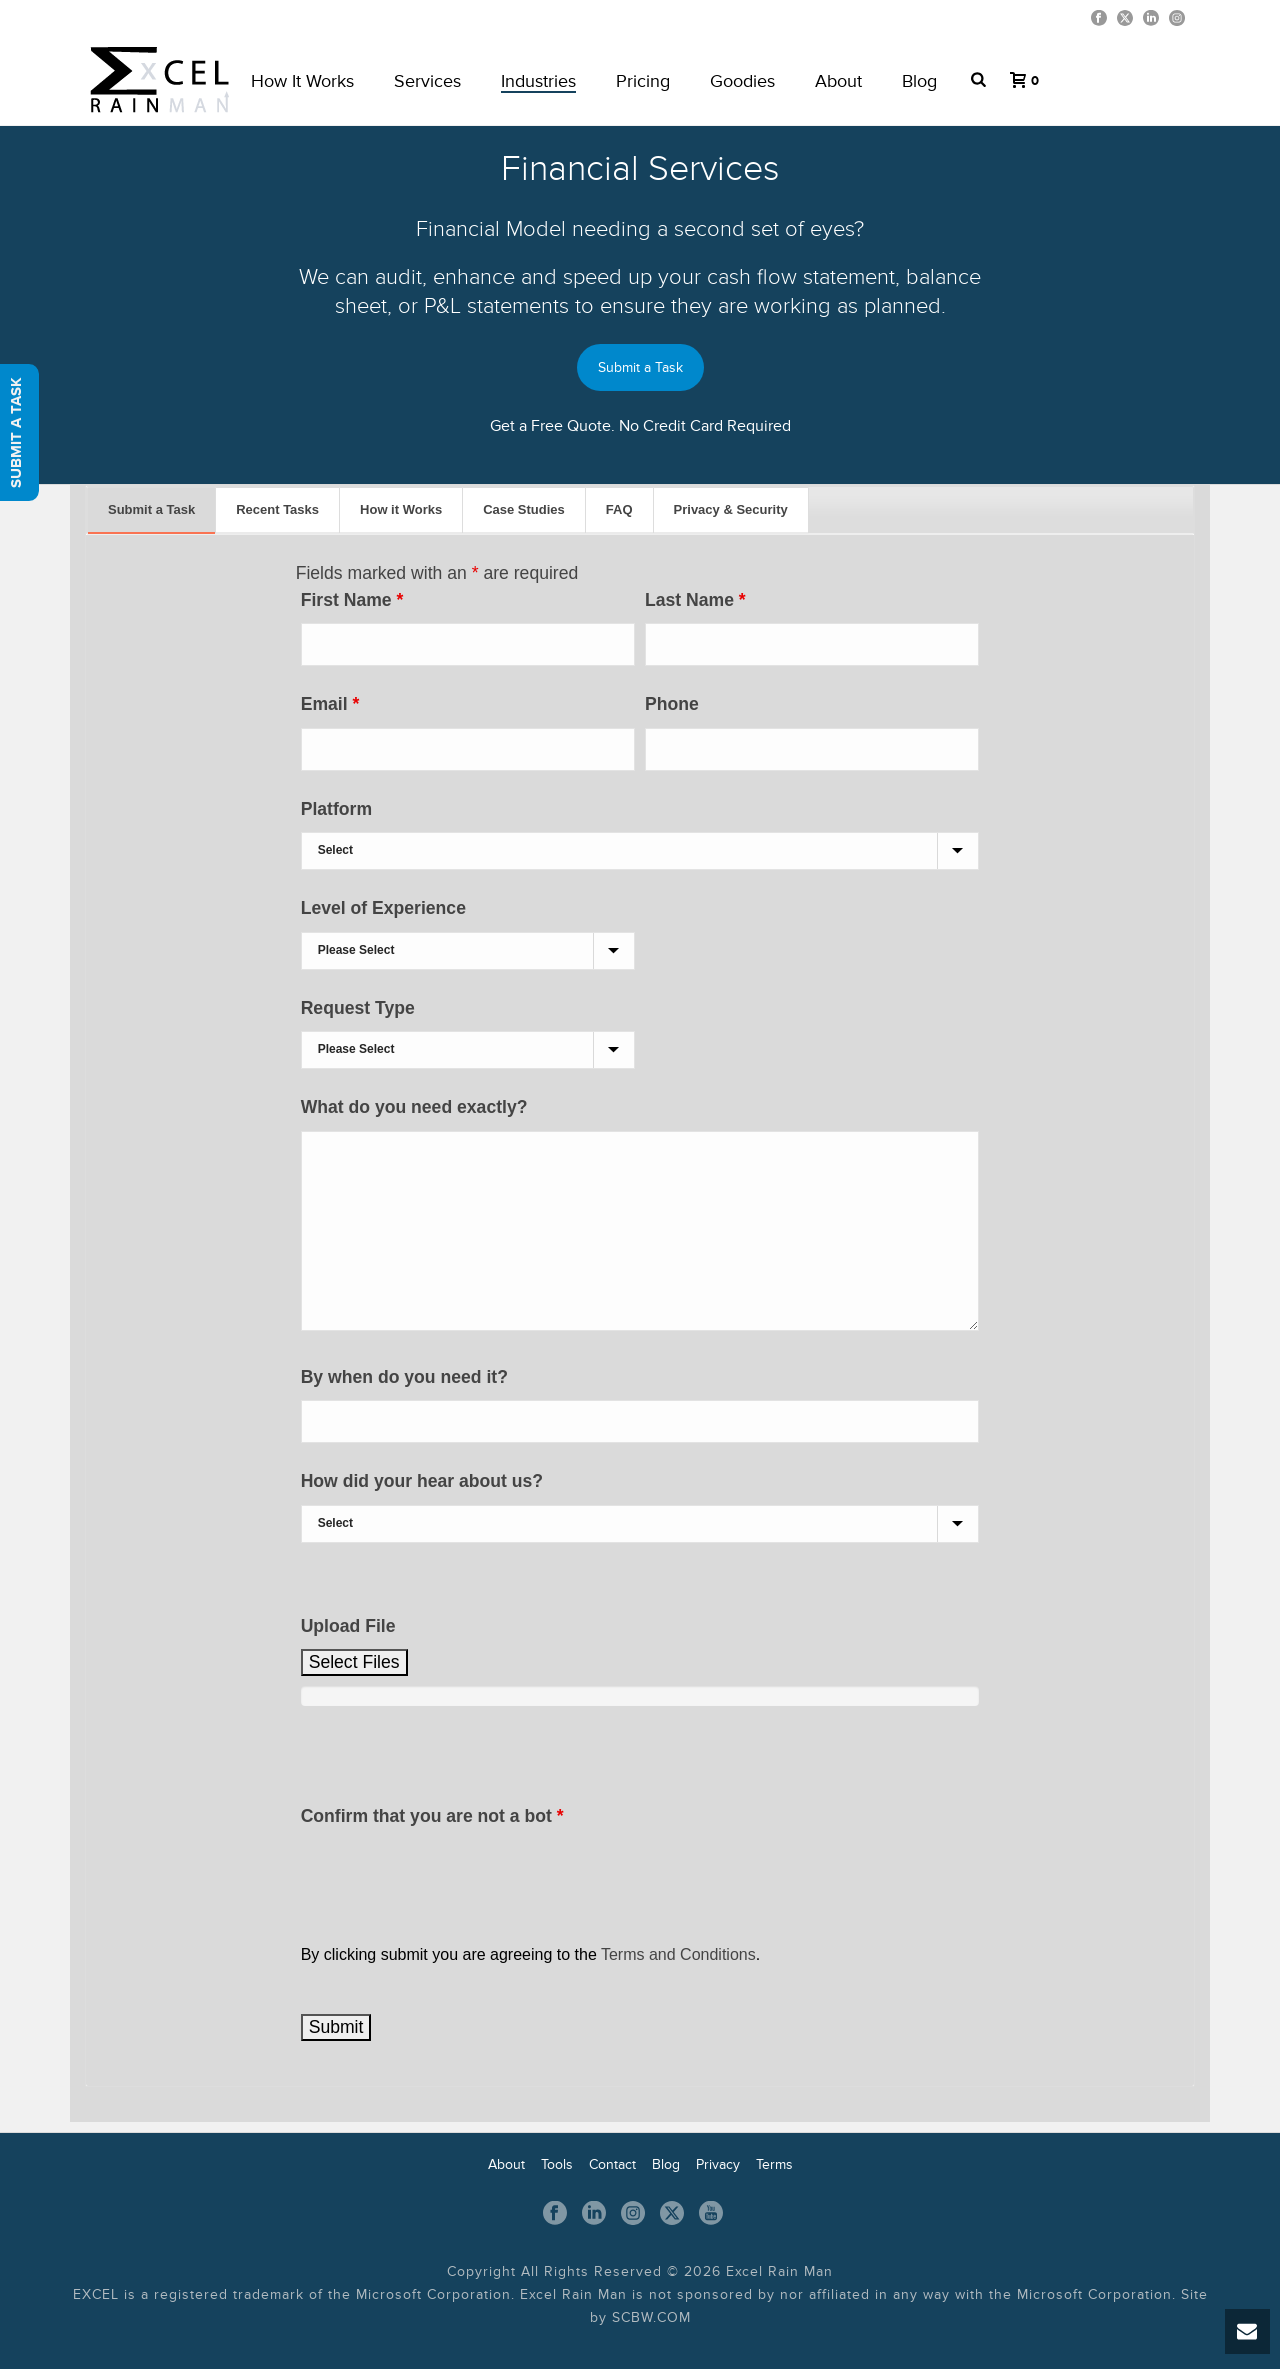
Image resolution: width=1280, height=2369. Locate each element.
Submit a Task (640, 367)
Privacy (718, 2164)
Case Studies (524, 509)
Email (330, 704)
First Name (352, 600)
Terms (774, 2164)
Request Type (358, 1008)
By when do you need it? (404, 1377)
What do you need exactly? (414, 1107)
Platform (336, 809)
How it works (302, 81)
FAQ (619, 509)
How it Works (401, 509)
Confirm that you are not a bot (432, 1816)
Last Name (695, 600)
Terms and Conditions (678, 1954)
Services (427, 81)
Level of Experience (383, 908)
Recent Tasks (277, 509)
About (838, 81)
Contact (612, 2164)
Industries (538, 81)
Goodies (742, 81)
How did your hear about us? (422, 1481)
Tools (557, 2164)
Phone (672, 704)
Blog (919, 81)
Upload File (348, 1626)
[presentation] (453, 1878)
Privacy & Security (731, 509)
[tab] (151, 510)
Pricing (643, 81)
